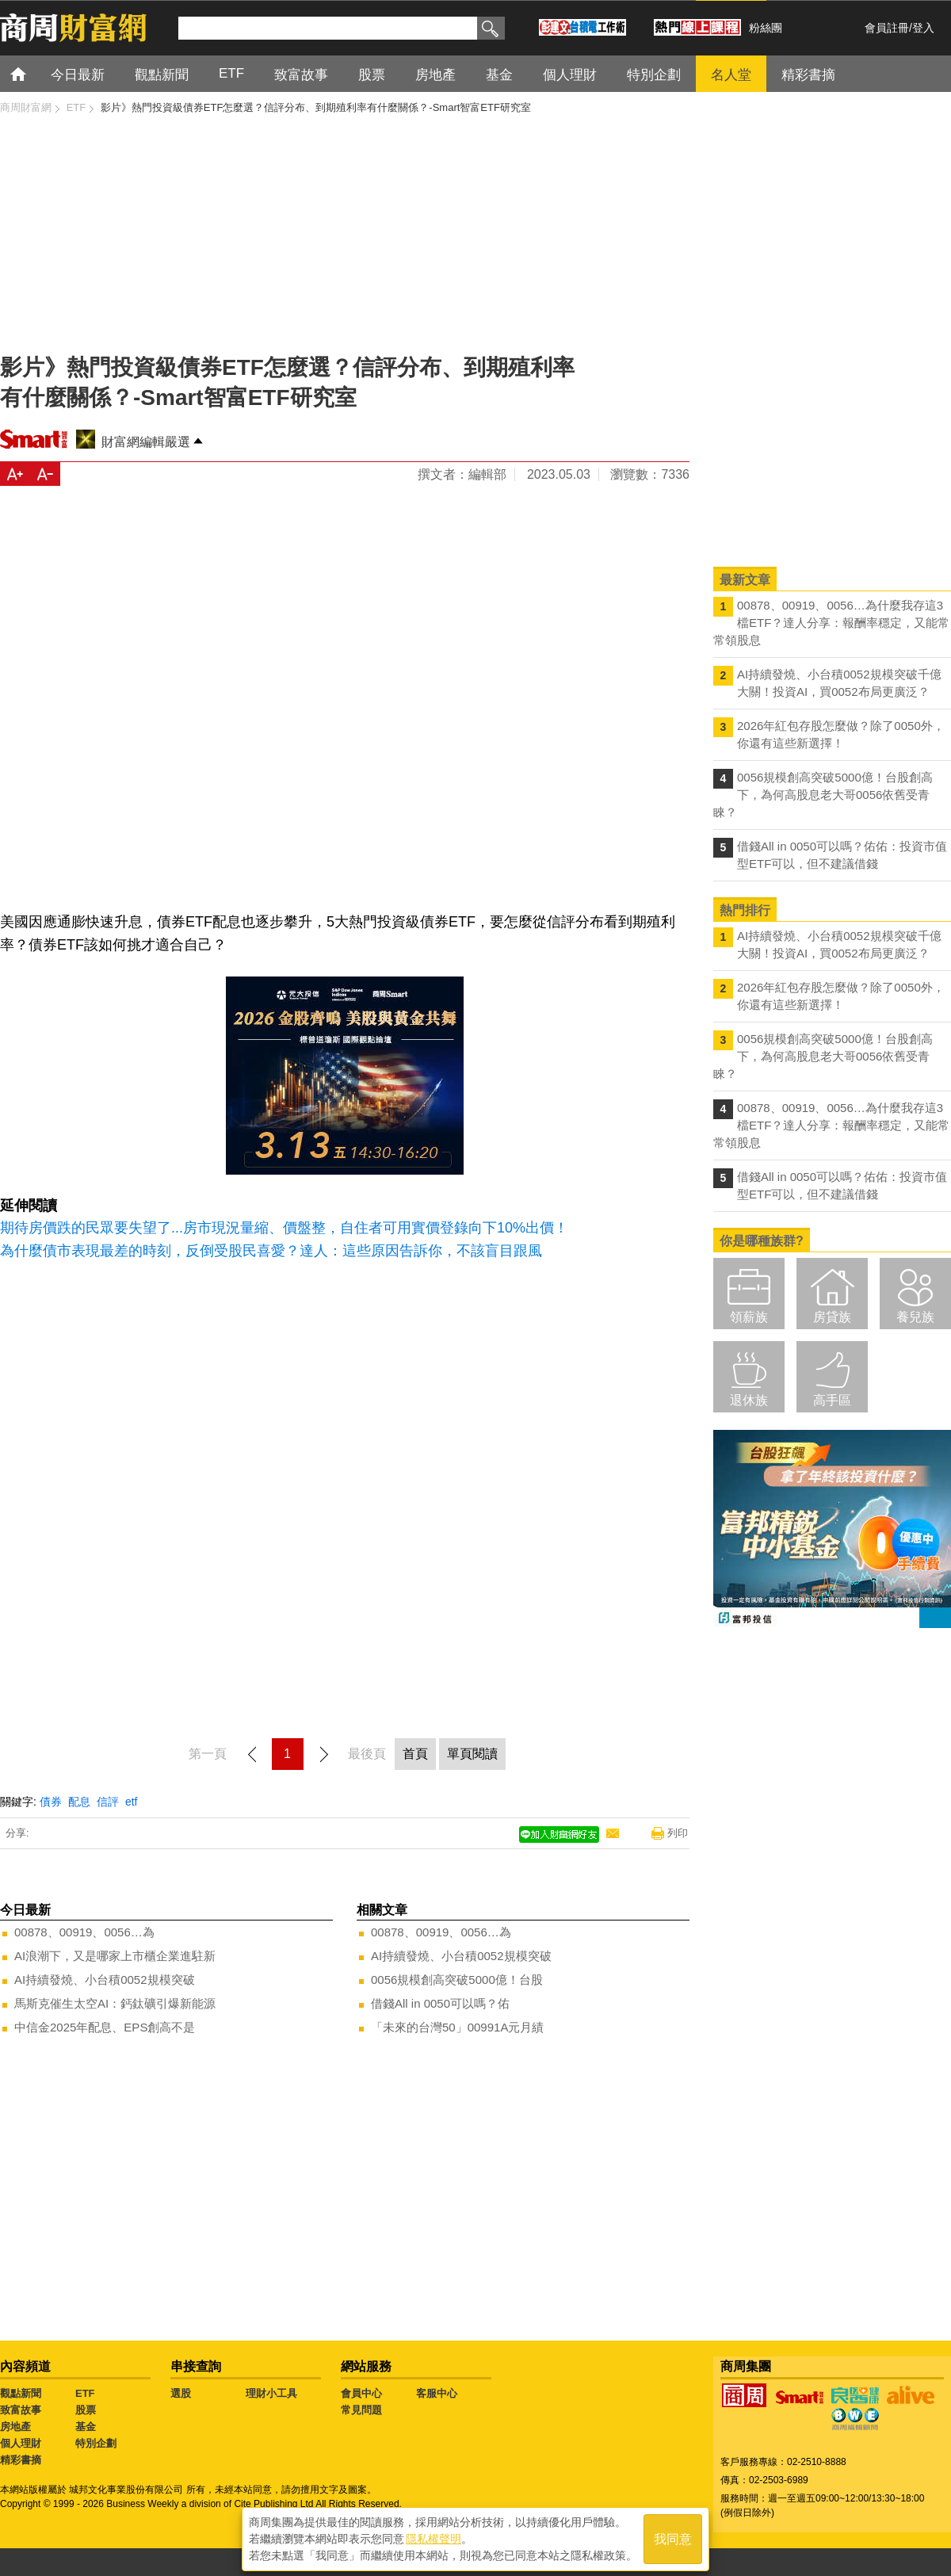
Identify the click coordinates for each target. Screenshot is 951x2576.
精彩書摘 (20, 2460)
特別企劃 (95, 2443)
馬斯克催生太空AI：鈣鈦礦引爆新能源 (115, 2003)
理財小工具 (271, 2393)
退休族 (749, 1400)
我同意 (673, 2537)
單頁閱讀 (472, 1753)
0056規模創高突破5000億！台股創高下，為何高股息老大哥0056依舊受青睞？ (823, 794)
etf (131, 1801)
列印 (677, 1833)
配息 (79, 1801)
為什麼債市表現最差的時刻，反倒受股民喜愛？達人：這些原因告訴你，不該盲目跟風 (271, 1251)
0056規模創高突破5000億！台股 (457, 1979)
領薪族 (749, 1317)
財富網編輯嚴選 (145, 442)
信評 (108, 1801)
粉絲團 (765, 27)
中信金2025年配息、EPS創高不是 (104, 2027)
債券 (51, 1801)
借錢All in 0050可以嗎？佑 (440, 2003)
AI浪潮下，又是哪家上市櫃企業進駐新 (115, 1956)
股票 (85, 2410)
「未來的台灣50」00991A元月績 (457, 2027)
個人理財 (20, 2443)
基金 (85, 2427)
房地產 (15, 2427)
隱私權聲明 (433, 2537)
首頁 (33, 73)
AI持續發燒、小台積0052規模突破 (104, 1979)
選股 (180, 2393)
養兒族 (915, 1317)
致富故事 (20, 2410)
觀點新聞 (20, 2393)
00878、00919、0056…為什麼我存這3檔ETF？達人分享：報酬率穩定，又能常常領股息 (831, 622)
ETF (85, 2393)
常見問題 (361, 2410)
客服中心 (436, 2393)
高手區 (832, 1400)
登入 (923, 27)
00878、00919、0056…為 (84, 1932)
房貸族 (832, 1317)
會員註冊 (887, 27)
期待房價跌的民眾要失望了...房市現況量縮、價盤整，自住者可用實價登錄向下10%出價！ (284, 1228)
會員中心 (361, 2393)
